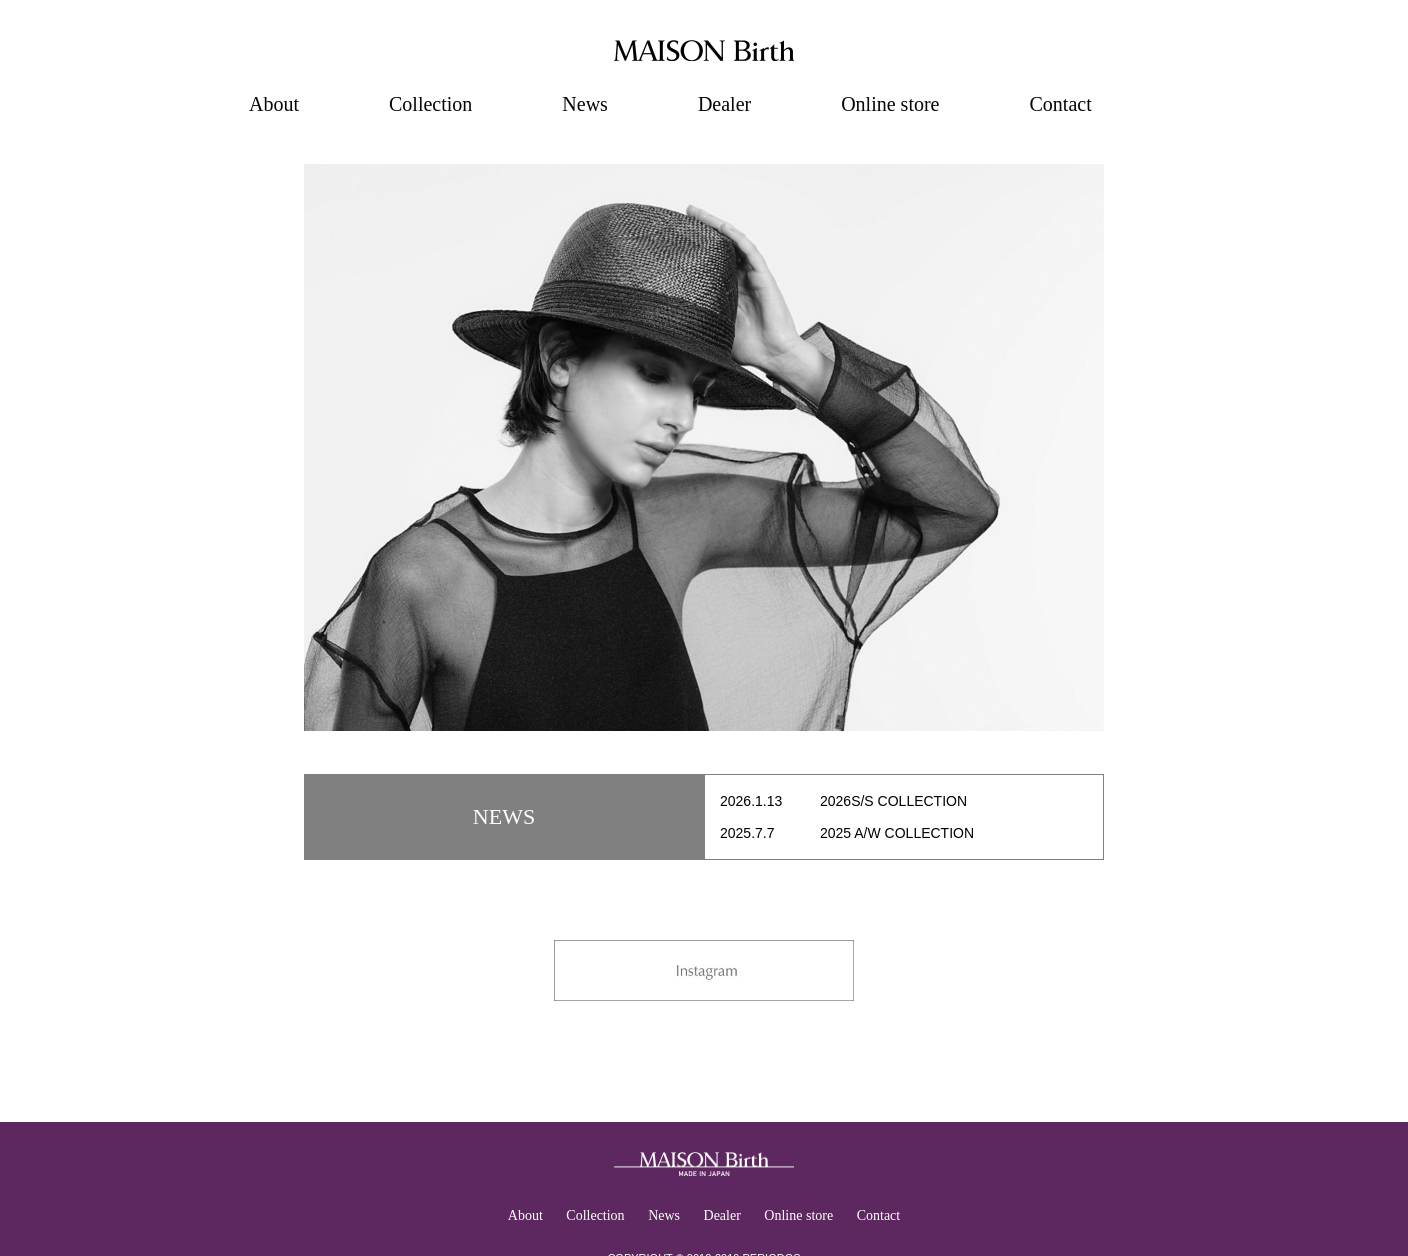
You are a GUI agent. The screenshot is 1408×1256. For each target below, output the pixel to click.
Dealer (724, 104)
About (274, 104)
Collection (430, 104)
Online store (890, 104)
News (585, 104)
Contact (1060, 104)
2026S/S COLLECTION (893, 801)
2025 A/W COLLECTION (897, 833)
